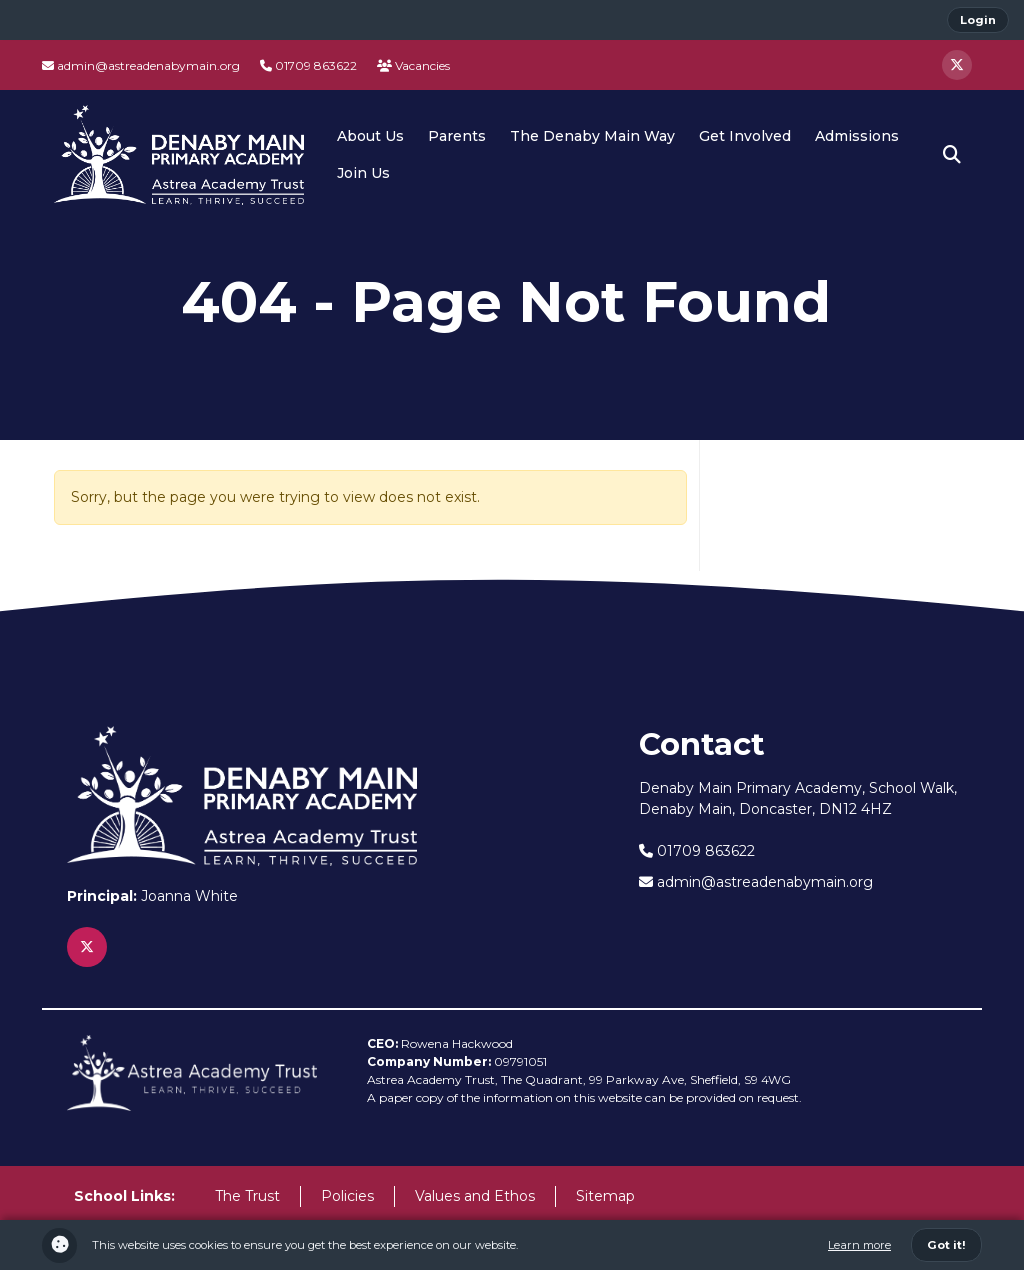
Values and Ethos (475, 1196)
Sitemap (605, 1196)
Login (978, 20)
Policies (347, 1196)
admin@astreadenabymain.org (141, 65)
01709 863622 (308, 65)
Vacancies (413, 65)
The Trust (247, 1196)
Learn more (859, 1245)
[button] (952, 155)
